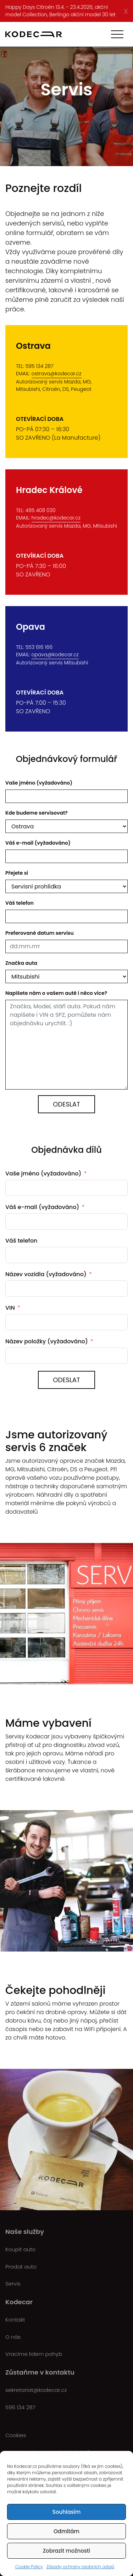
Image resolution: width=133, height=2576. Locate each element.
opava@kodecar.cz (55, 654)
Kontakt (15, 2319)
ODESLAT (66, 1379)
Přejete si (16, 872)
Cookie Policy (29, 2567)
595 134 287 (40, 366)
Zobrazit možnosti (66, 2550)
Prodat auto (21, 2266)
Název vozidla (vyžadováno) (46, 1274)
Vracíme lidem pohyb (33, 2354)
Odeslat (66, 1104)
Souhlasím (66, 2512)
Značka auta (21, 963)
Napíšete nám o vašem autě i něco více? (56, 993)
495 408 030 (41, 510)
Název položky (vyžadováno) (46, 1341)
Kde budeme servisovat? (36, 812)
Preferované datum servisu (39, 933)
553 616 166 (39, 647)
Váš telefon (19, 902)
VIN (10, 1308)
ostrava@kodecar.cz (57, 373)
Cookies (15, 2435)
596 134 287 (20, 2407)
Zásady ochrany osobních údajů (80, 2567)
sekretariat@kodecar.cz (36, 2390)
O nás (13, 2337)
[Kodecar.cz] (33, 34)
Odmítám (66, 2531)
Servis (13, 2283)
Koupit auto (20, 2249)
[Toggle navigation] (117, 34)
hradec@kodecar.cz (56, 517)
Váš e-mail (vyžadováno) (38, 842)
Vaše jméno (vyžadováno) (38, 782)
